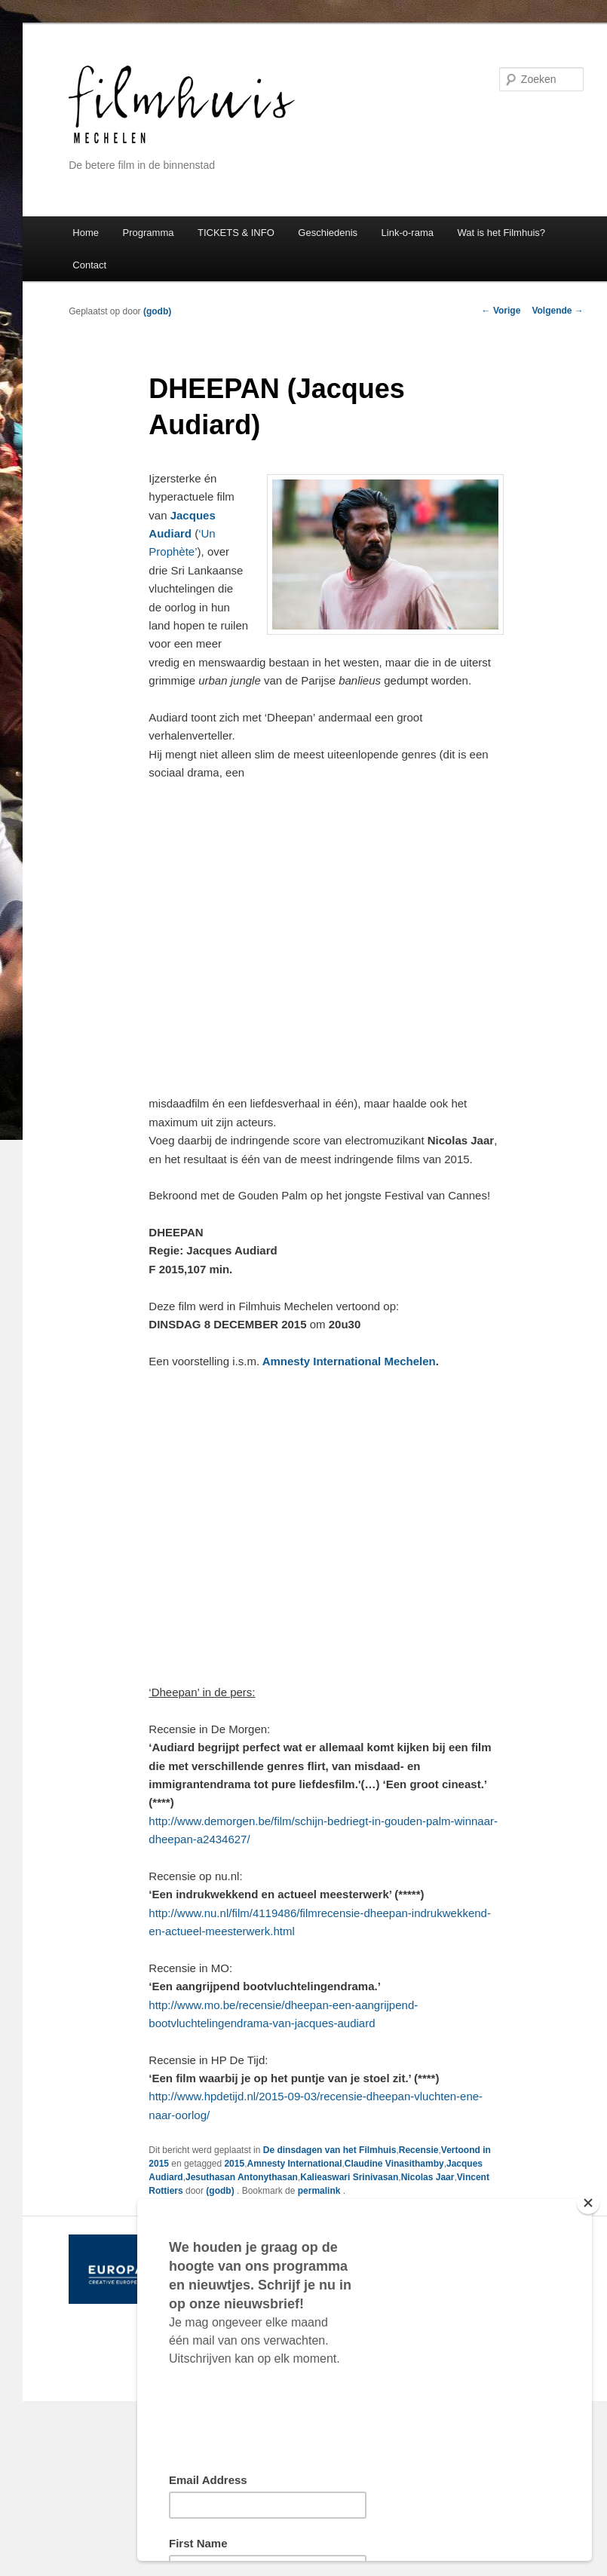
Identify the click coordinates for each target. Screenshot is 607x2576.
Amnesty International (294, 2163)
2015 (234, 2163)
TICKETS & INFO (236, 232)
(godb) (157, 311)
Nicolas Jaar (428, 2177)
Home (85, 232)
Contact (89, 265)
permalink (320, 2190)
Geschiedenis (327, 232)
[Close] (588, 2203)
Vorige (501, 310)
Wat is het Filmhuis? (501, 232)
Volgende (557, 310)
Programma (148, 232)
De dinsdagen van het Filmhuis (330, 2150)
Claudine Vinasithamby (394, 2163)
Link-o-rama (408, 232)
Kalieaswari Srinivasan (349, 2177)
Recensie (419, 2150)
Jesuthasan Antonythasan (241, 2177)
